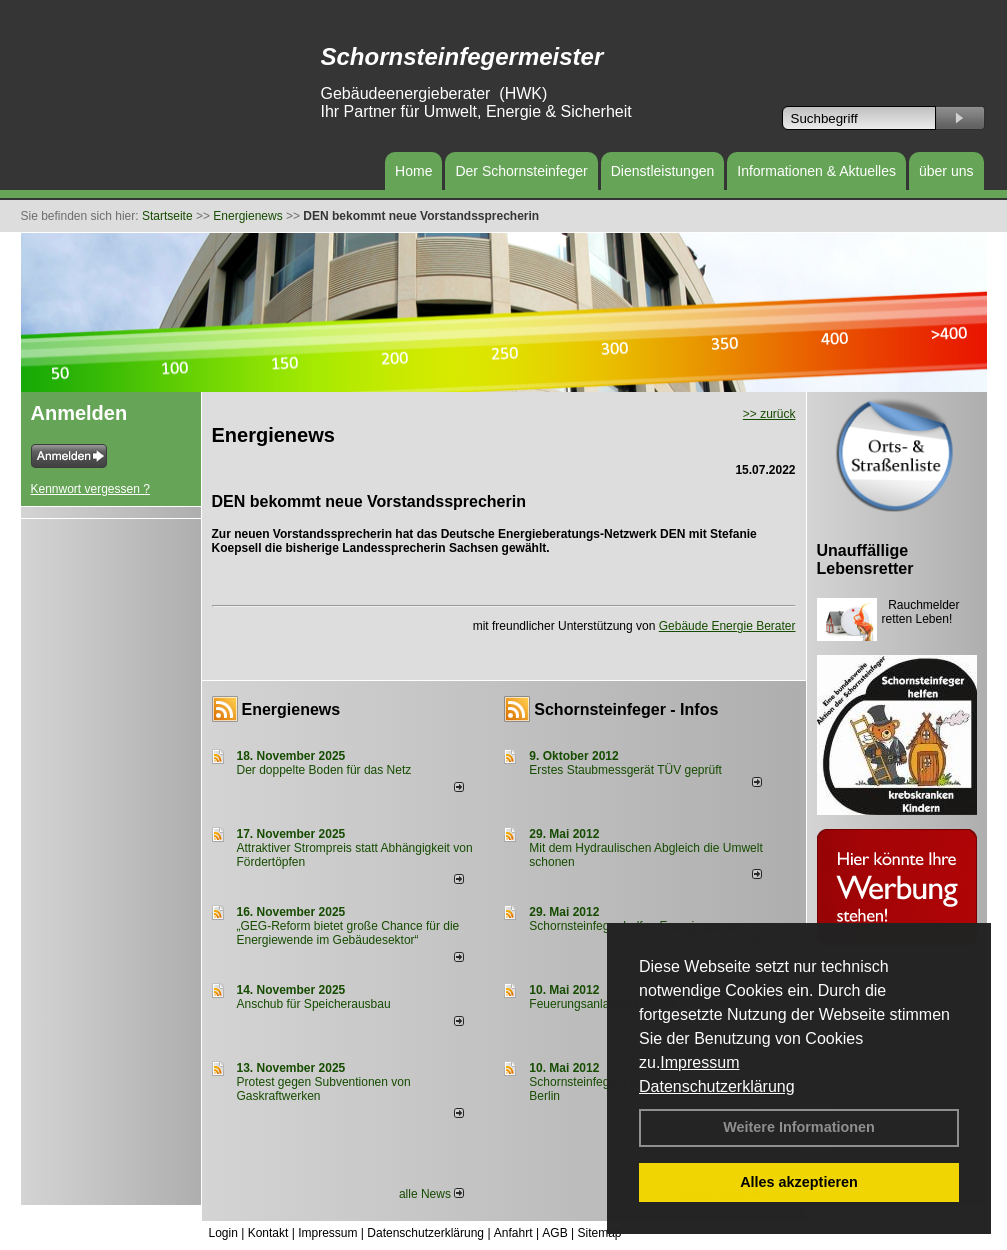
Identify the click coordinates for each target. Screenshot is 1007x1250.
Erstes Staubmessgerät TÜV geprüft (625, 770)
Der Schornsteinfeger (521, 171)
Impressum (699, 1062)
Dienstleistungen (663, 171)
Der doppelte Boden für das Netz (324, 770)
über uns (946, 171)
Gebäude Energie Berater (727, 626)
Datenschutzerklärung (717, 1086)
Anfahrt (513, 1233)
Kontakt (268, 1233)
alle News (431, 1194)
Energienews (291, 709)
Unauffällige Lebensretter (865, 559)
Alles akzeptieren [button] (799, 1182)
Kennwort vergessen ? (90, 489)
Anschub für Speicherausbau (314, 1004)
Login (223, 1233)
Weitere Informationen (799, 1127)
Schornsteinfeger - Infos (626, 709)
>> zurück (769, 414)
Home (413, 171)
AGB (554, 1233)
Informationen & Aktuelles (816, 171)
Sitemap (599, 1233)
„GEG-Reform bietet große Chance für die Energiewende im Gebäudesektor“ (348, 933)
